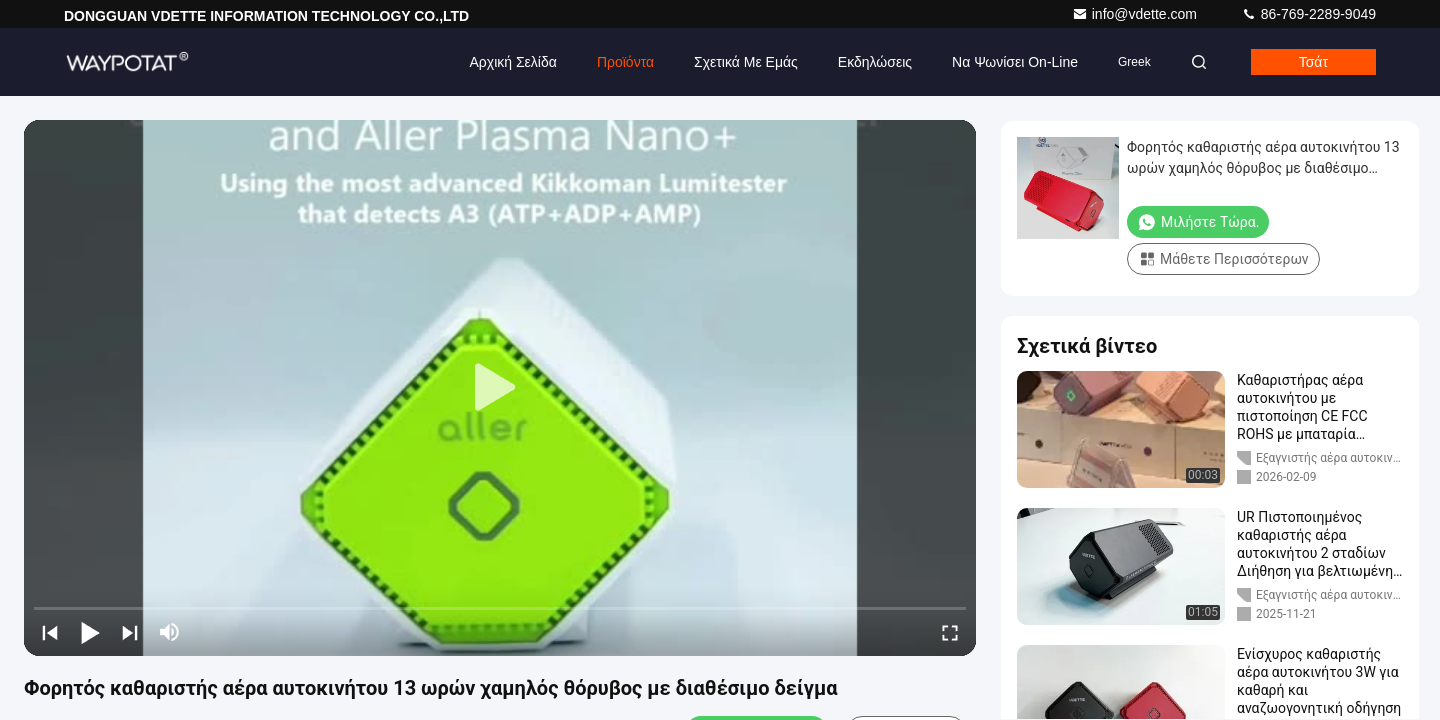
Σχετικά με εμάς (746, 62)
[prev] (50, 632)
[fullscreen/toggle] (950, 632)
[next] (130, 632)
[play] (500, 388)
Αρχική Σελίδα (513, 62)
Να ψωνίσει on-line (1015, 62)
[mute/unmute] (170, 632)
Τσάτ (1313, 62)
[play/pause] (90, 632)
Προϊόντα (625, 62)
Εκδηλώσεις (875, 62)
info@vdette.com (1136, 14)
